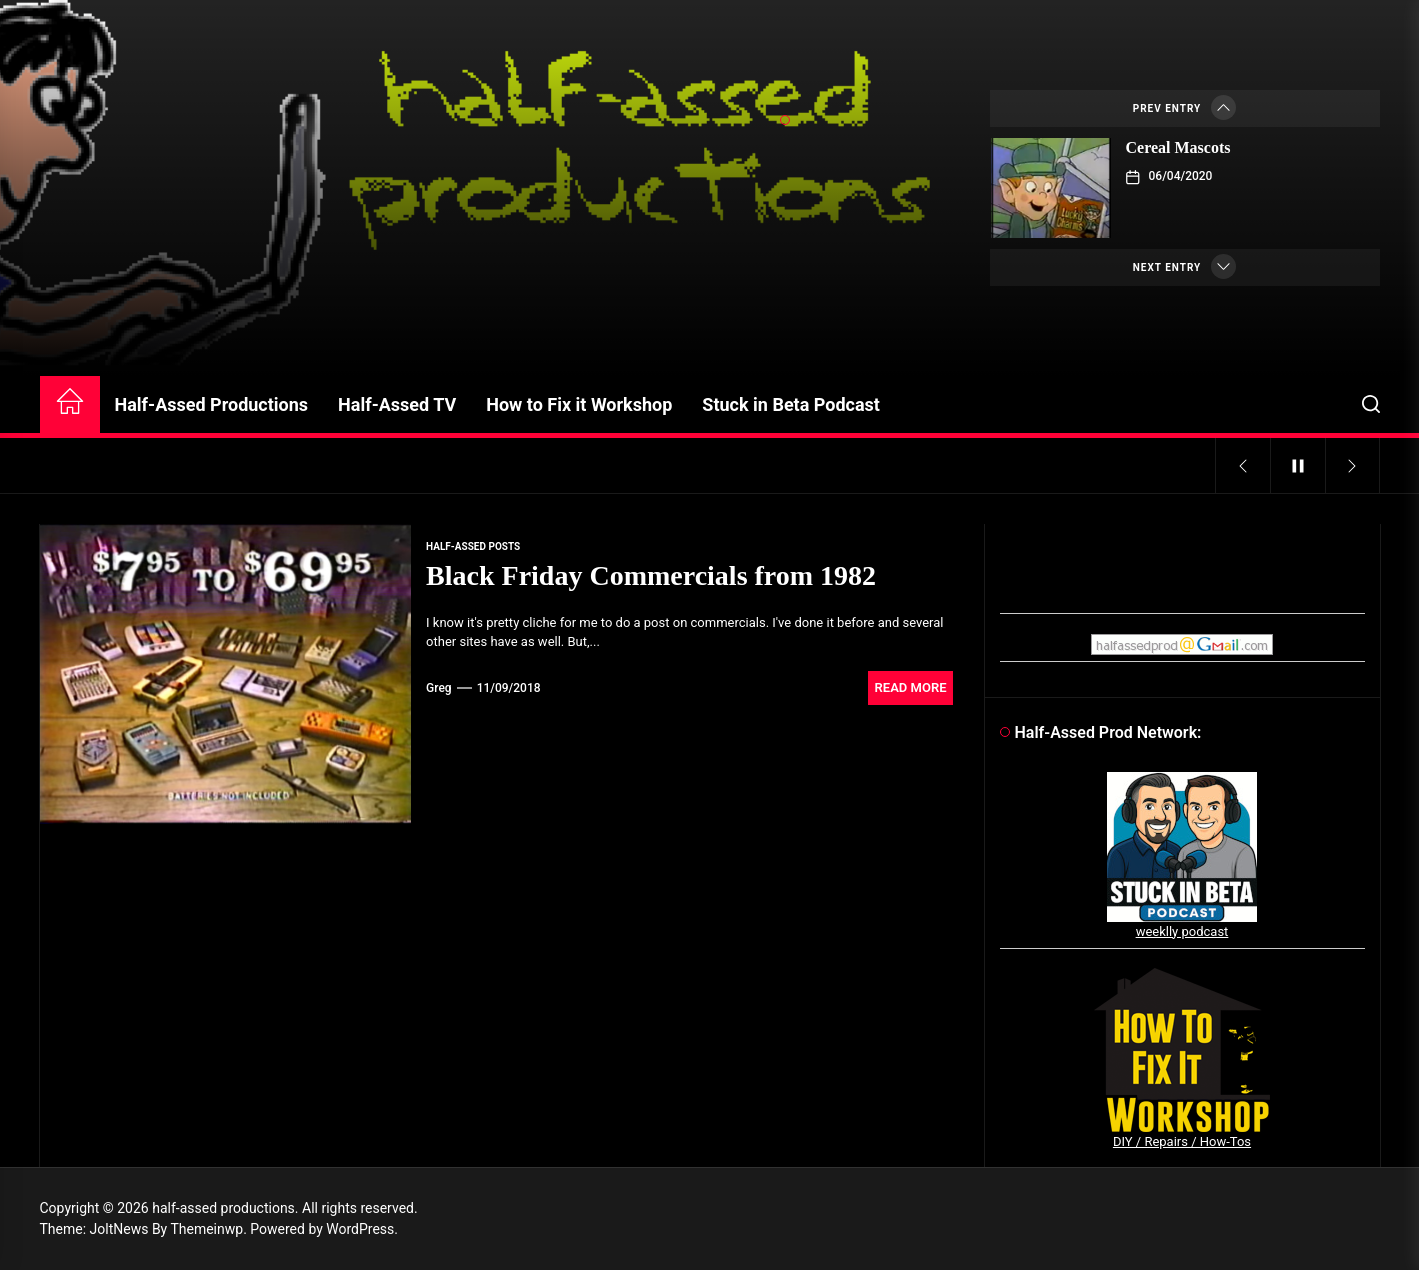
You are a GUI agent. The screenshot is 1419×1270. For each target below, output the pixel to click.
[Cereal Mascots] (1051, 188)
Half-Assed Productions (212, 404)
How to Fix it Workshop (579, 404)
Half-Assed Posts (473, 546)
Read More (911, 687)
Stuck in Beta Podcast (791, 404)
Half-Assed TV (397, 404)
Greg (439, 688)
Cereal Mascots (1178, 147)
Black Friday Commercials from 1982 (651, 575)
